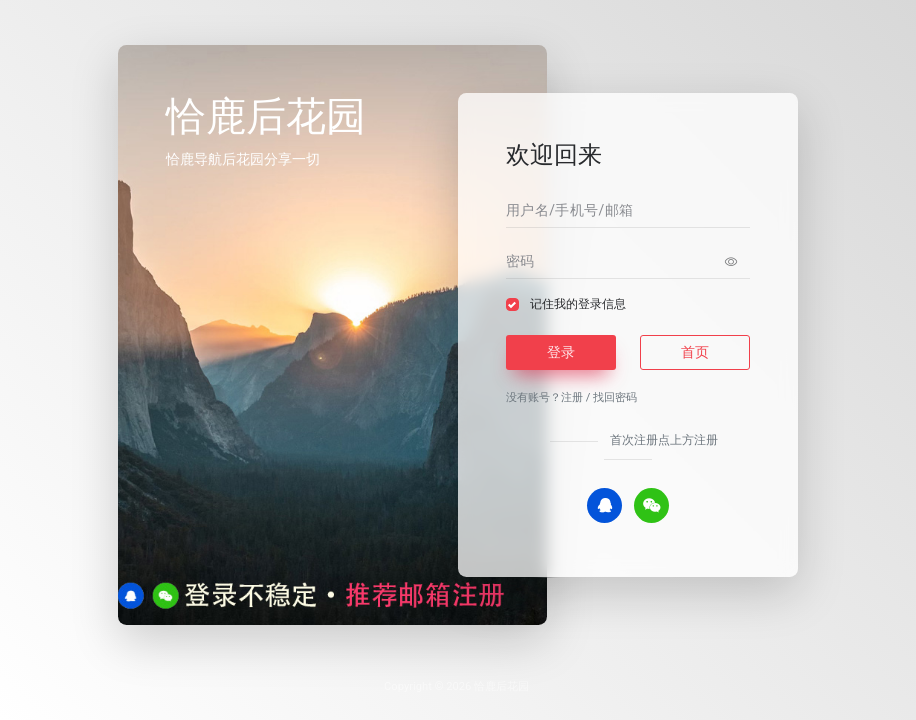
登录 (561, 352)
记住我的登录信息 (578, 304)
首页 (695, 352)
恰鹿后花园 (501, 686)
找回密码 (615, 397)
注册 (572, 397)
